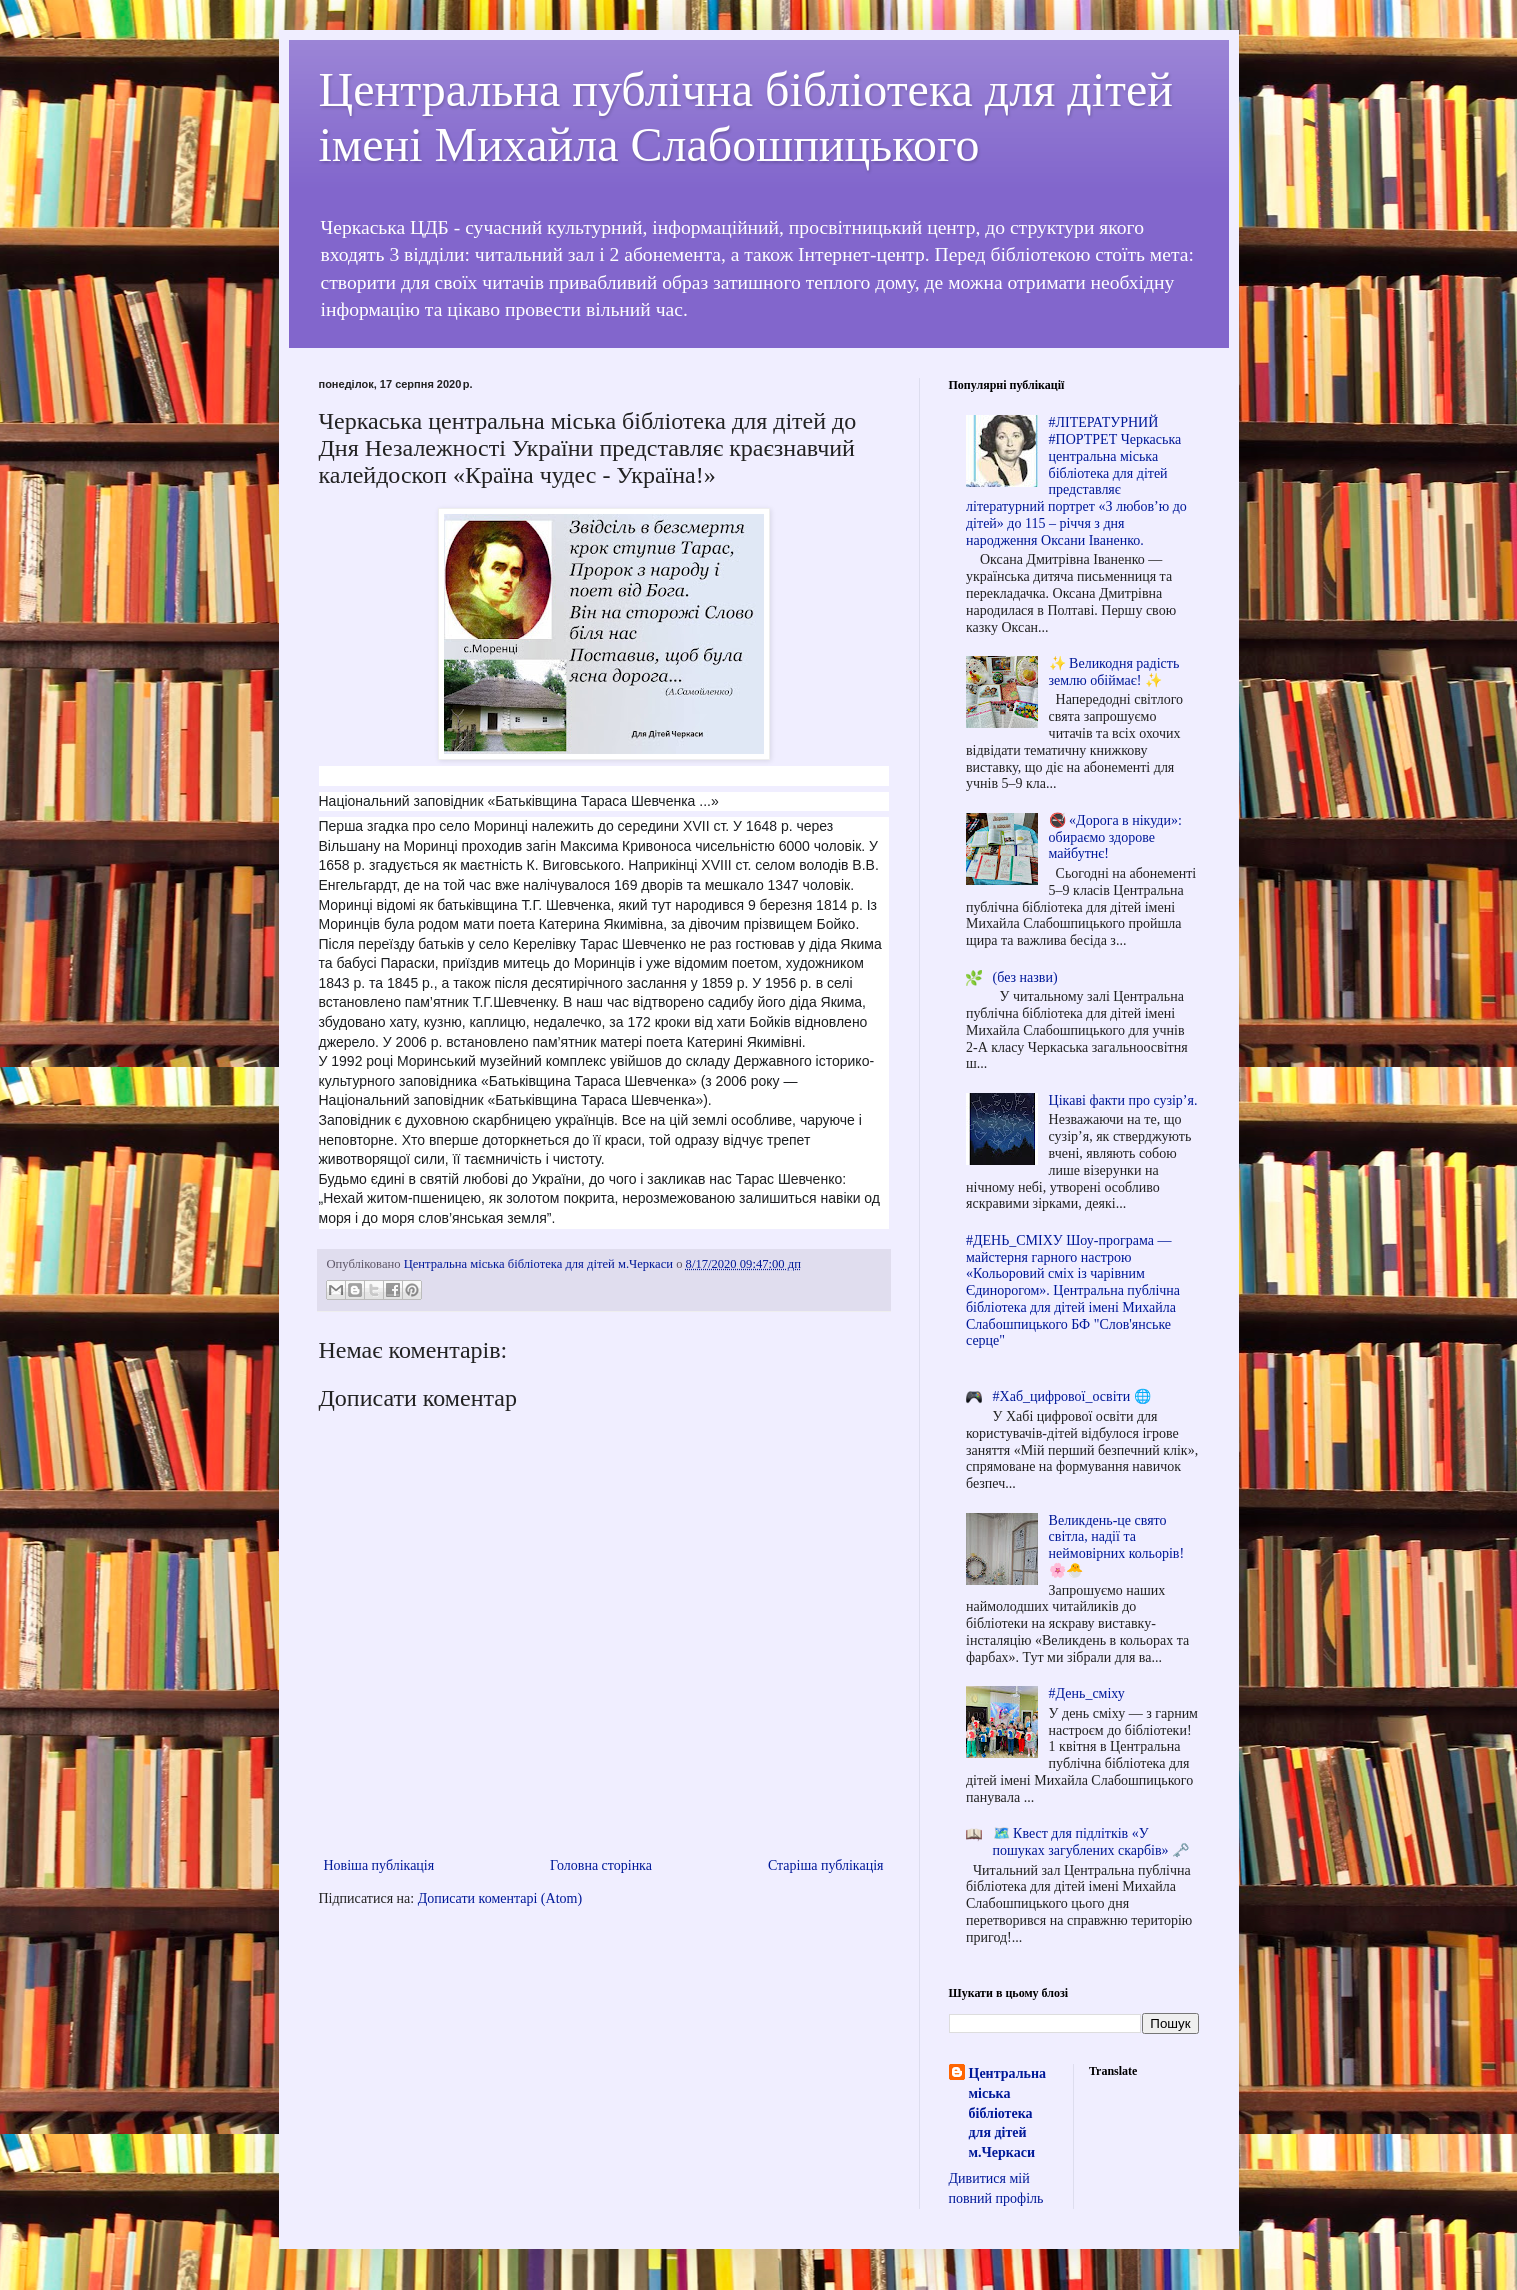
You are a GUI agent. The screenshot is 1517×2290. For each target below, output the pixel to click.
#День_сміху (1087, 1693)
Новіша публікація (379, 1865)
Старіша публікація (826, 1865)
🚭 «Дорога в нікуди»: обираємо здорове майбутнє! (1115, 837)
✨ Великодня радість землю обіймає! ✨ (1114, 672)
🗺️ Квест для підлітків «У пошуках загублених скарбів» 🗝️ (1091, 1842)
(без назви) (1025, 977)
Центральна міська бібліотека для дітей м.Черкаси (1007, 2112)
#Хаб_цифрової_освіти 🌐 (1072, 1396)
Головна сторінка (601, 1865)
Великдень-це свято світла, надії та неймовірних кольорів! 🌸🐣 (1116, 1545)
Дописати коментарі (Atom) (500, 1898)
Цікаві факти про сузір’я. (1123, 1100)
